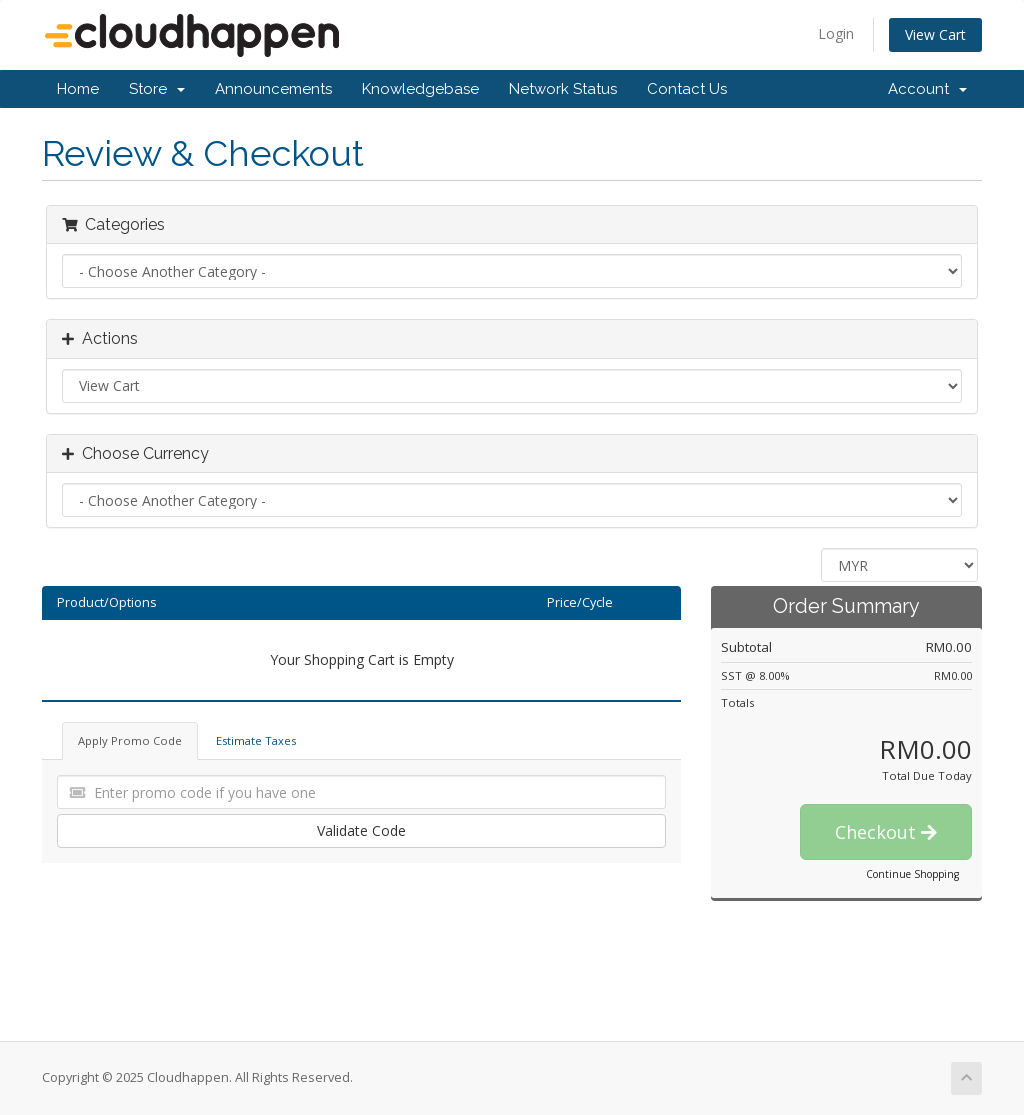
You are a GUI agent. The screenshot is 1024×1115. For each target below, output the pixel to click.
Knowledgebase (420, 89)
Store (157, 89)
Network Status (563, 89)
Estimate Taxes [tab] (256, 740)
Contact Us (687, 89)
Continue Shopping (912, 874)
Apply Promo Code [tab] (130, 740)
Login (836, 33)
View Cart (935, 34)
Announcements (273, 89)
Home (78, 89)
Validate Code (361, 830)
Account (927, 89)
